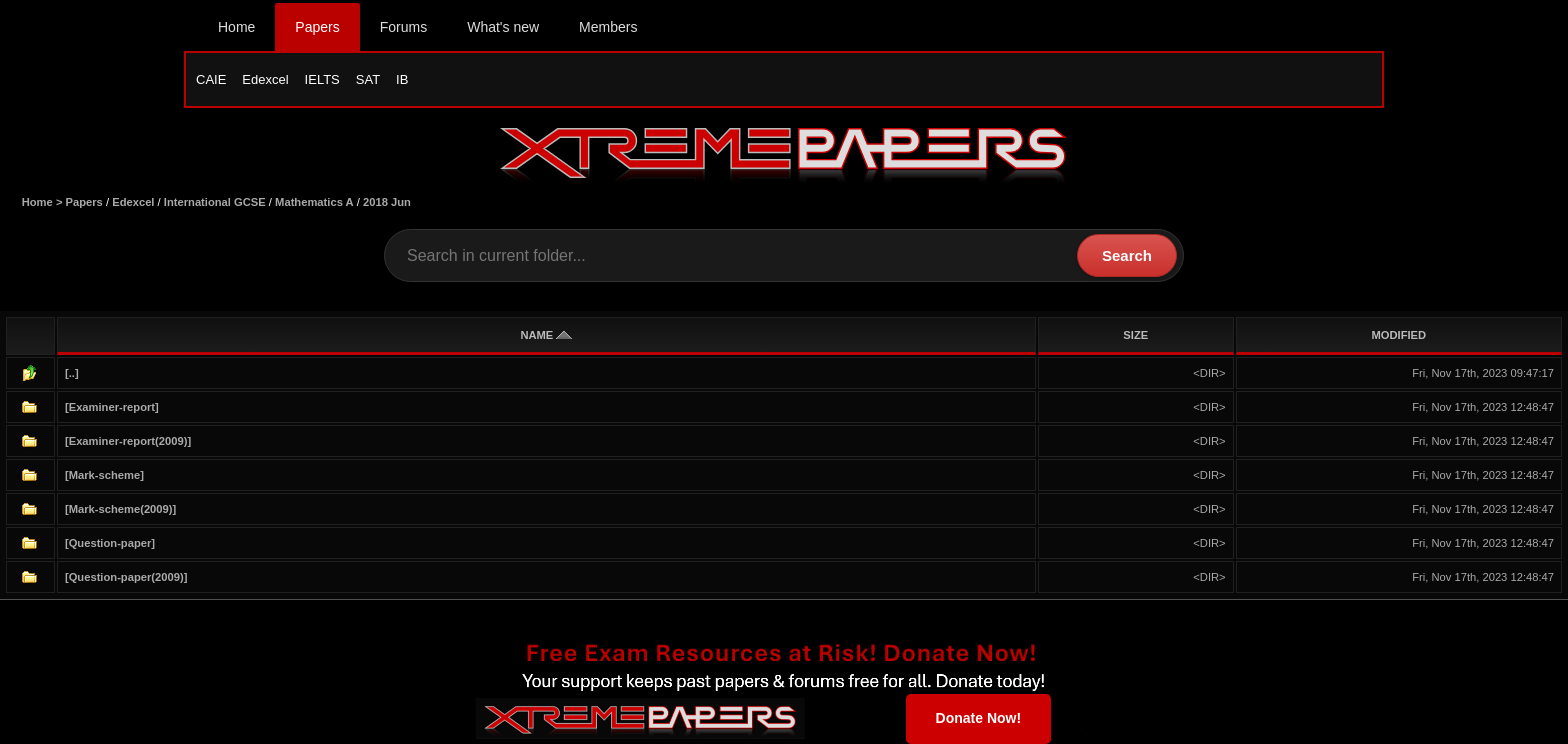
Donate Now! (979, 718)
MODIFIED (1398, 335)
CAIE (211, 79)
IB (402, 79)
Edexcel (265, 79)
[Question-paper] (110, 543)
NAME (546, 335)
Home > (44, 202)
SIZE (1135, 335)
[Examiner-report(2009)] (128, 441)
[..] (72, 373)
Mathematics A (314, 202)
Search (1127, 255)
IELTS (322, 79)
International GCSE (215, 202)
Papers (317, 27)
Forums (403, 27)
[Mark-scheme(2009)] (120, 509)
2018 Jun (387, 202)
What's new (503, 27)
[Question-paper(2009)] (126, 577)
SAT (368, 79)
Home (236, 27)
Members (608, 27)
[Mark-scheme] (104, 475)
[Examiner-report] (112, 407)
